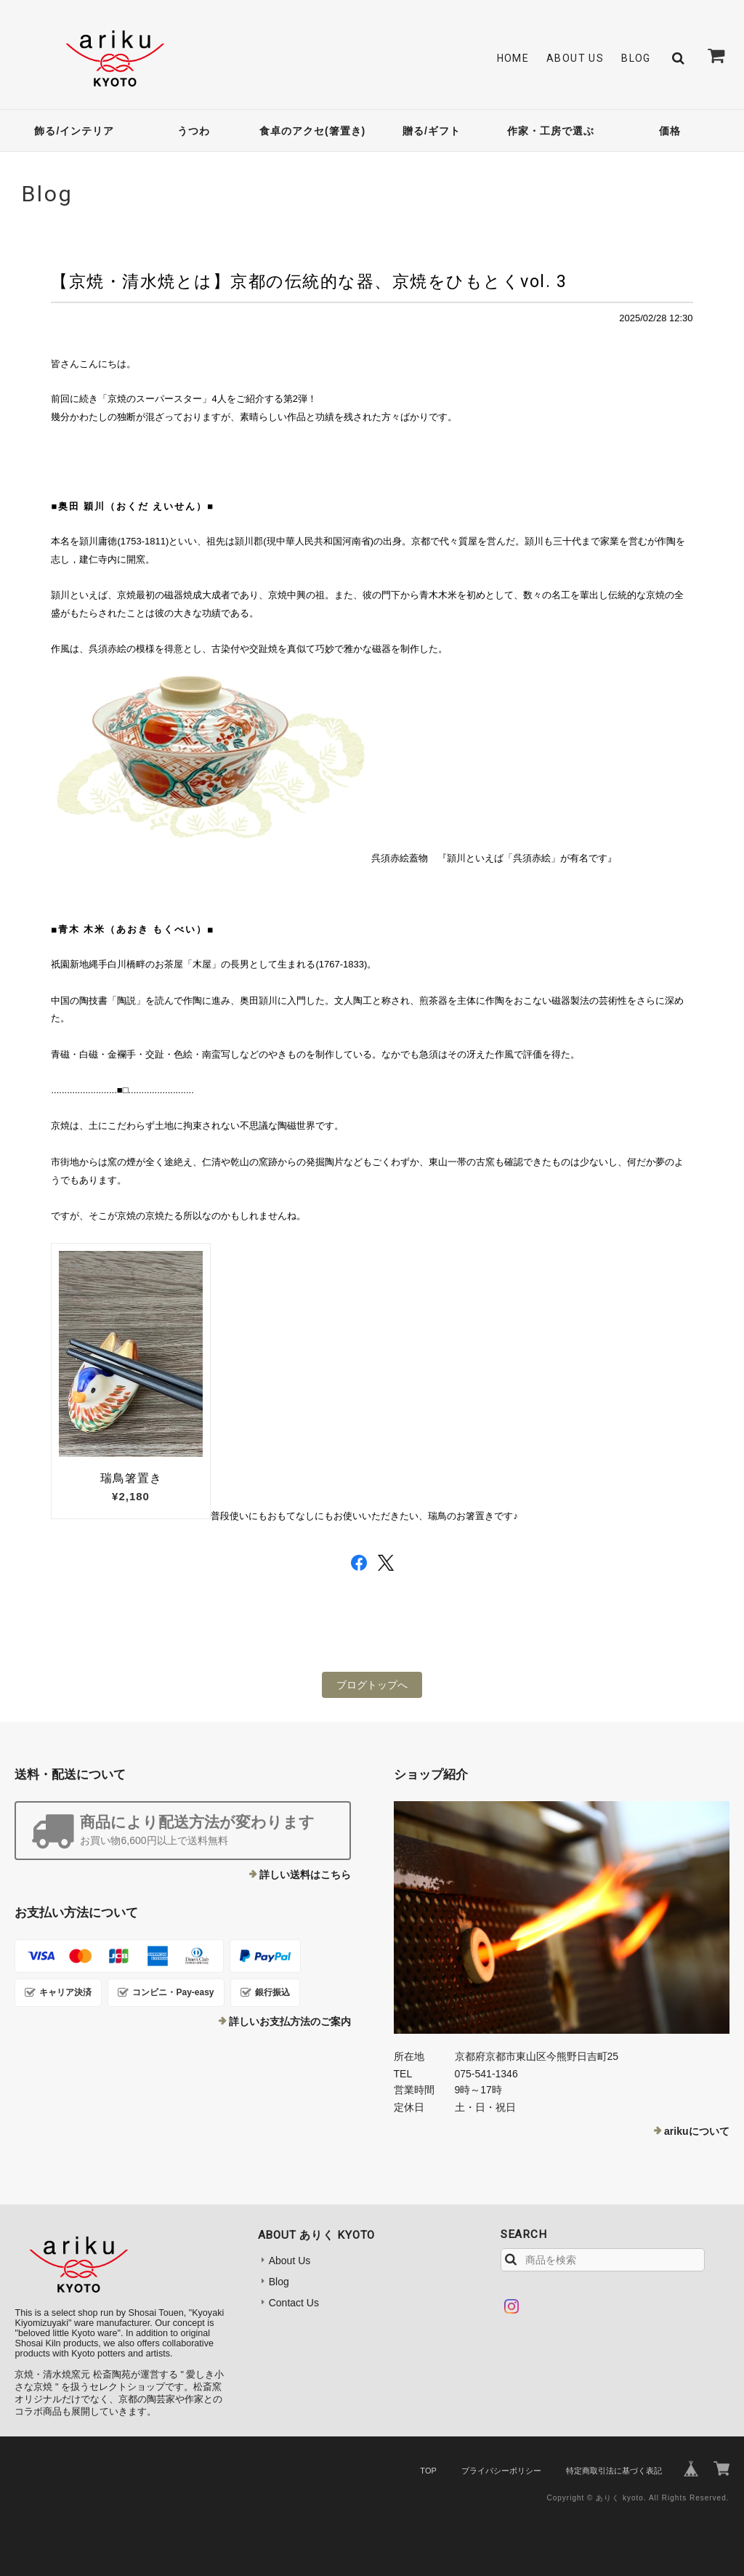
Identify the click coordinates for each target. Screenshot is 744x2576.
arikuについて (696, 2131)
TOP (428, 2470)
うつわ (193, 131)
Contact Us (294, 2303)
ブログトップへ (372, 1685)
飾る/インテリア (74, 131)
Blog (636, 58)
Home (513, 58)
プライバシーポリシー (501, 2470)
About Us (575, 58)
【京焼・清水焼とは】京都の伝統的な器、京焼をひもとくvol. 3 (309, 281)
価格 (670, 131)
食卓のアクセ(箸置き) (312, 131)
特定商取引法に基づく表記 (614, 2470)
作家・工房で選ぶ (550, 131)
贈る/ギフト (432, 131)
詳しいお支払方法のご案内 (290, 2021)
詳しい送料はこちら (305, 1874)
